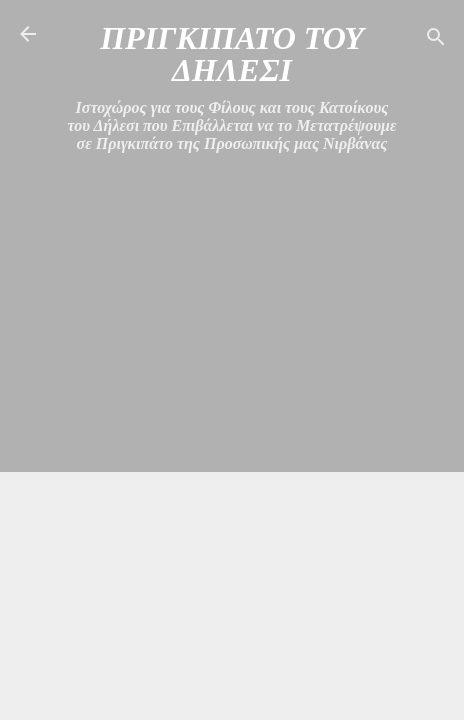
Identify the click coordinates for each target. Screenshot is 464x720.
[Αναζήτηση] (436, 40)
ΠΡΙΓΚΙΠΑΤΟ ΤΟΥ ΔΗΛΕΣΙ (232, 54)
